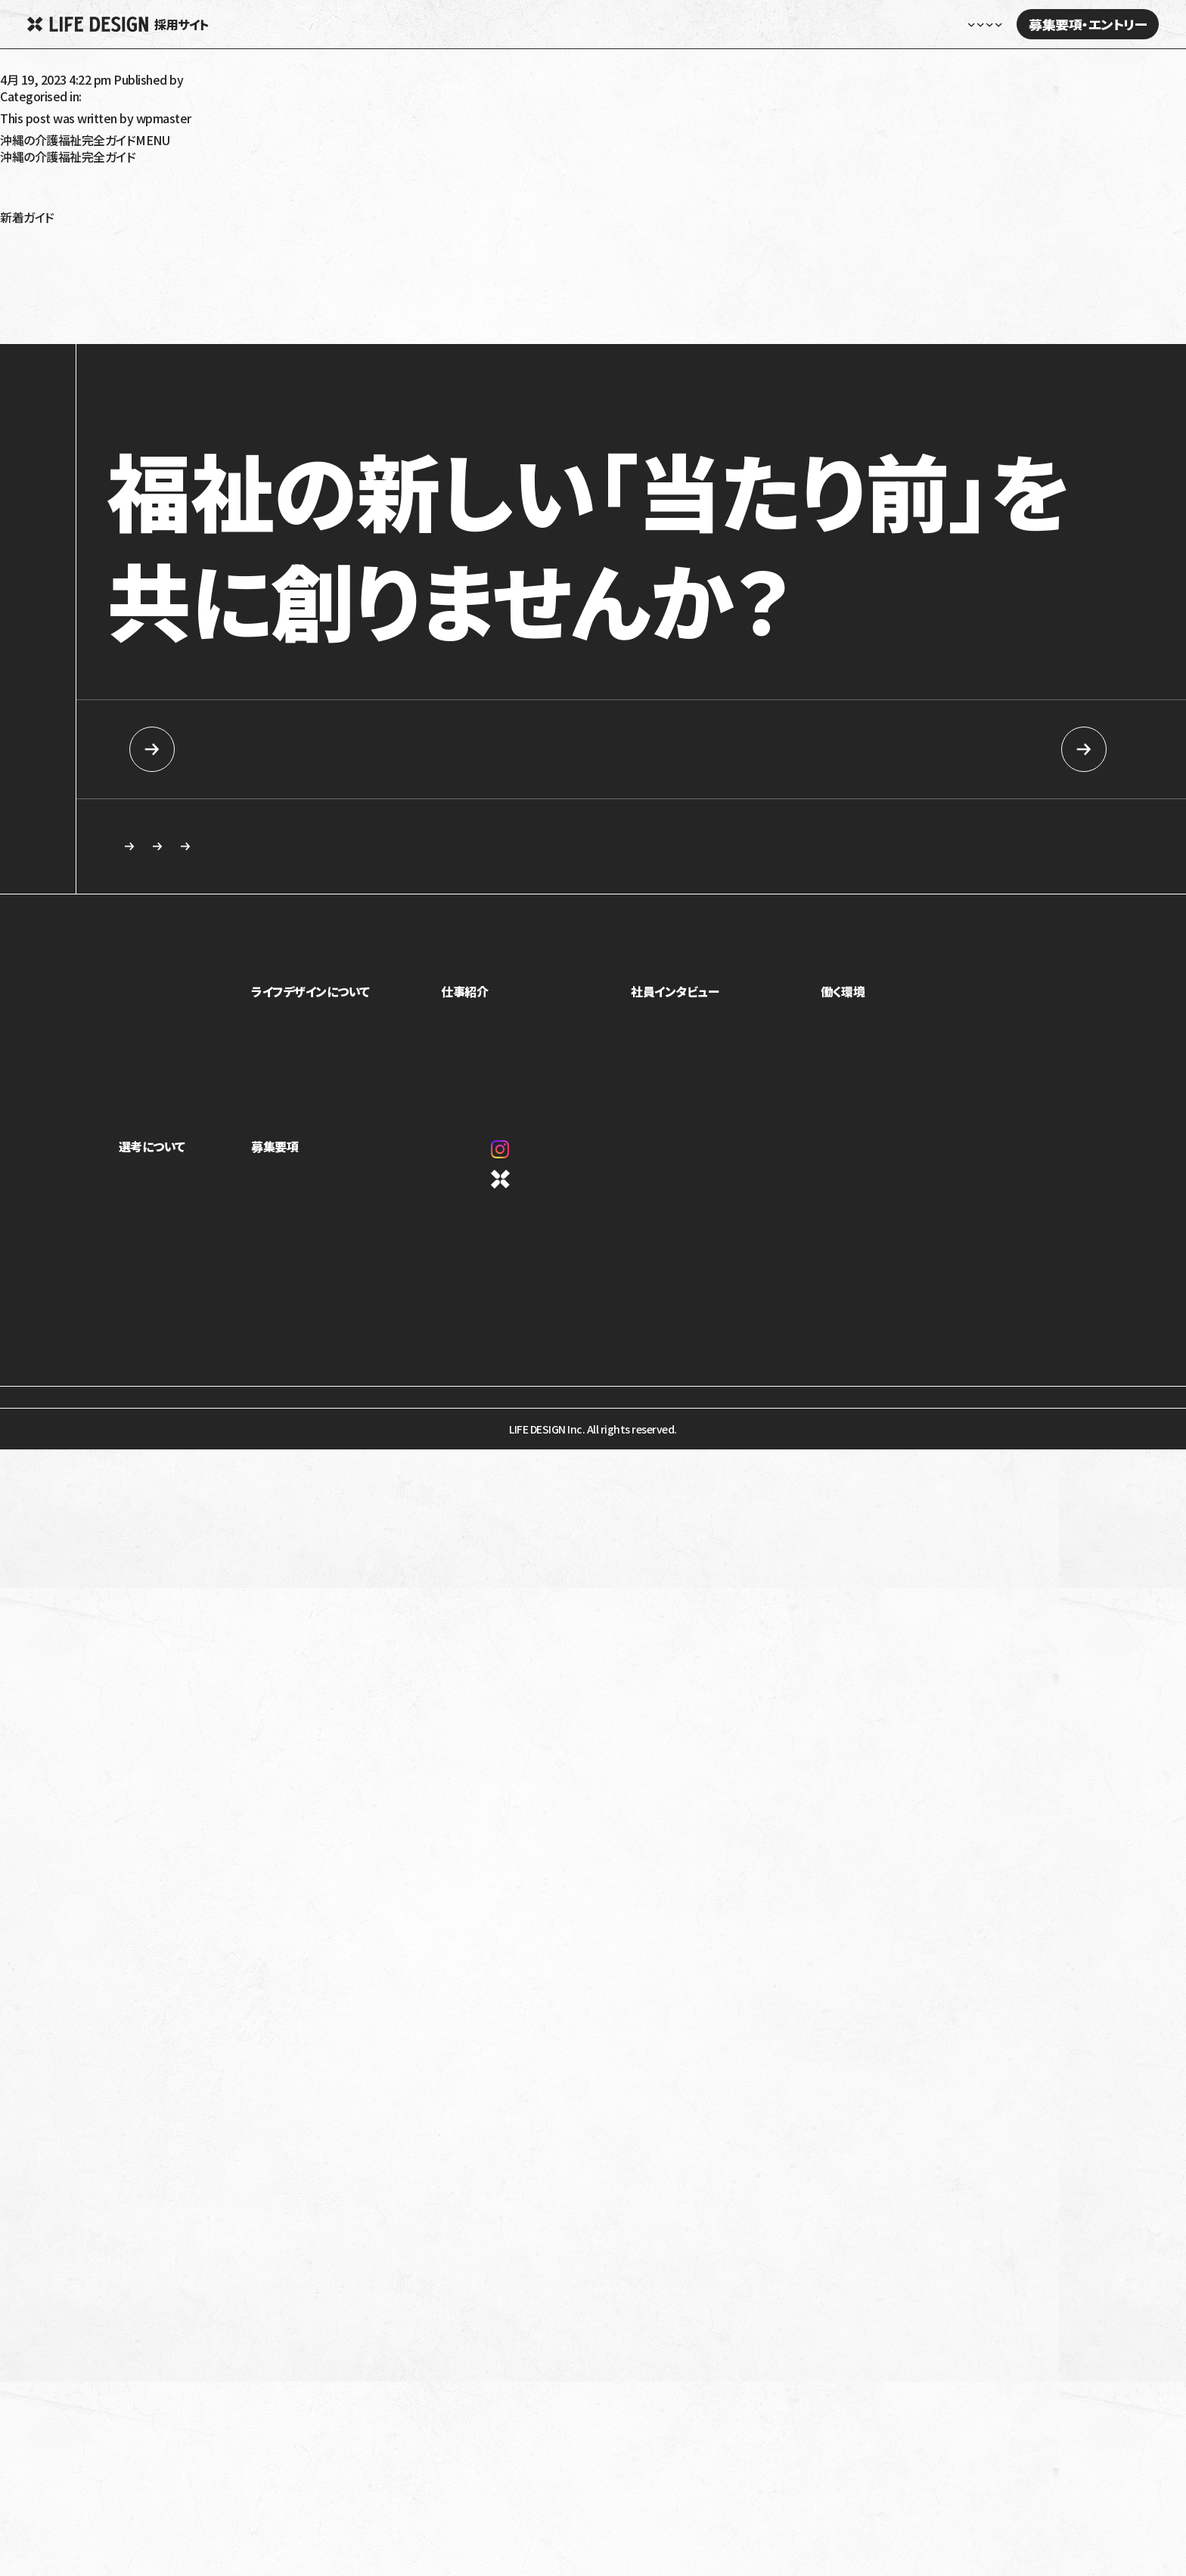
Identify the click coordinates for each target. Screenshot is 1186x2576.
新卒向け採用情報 (271, 749)
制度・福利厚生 (859, 1026)
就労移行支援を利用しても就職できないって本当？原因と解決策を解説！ (181, 302)
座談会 (656, 1048)
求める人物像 (500, 850)
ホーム (549, 24)
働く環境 (848, 999)
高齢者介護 (29, 169)
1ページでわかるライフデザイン (338, 1111)
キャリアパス (853, 1048)
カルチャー (292, 1090)
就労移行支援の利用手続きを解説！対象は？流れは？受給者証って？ (170, 290)
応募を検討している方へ (731, 850)
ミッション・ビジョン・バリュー (331, 1069)
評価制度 (846, 1069)
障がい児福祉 (35, 193)
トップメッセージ (305, 1048)
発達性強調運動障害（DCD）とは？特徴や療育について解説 (148, 338)
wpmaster (213, 79)
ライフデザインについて (328, 999)
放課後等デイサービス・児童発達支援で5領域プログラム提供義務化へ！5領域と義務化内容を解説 (246, 241)
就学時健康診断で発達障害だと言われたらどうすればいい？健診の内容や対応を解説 (214, 326)
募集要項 (292, 1154)
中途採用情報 (915, 749)
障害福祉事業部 (490, 1048)
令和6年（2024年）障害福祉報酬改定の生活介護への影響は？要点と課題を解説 (199, 229)
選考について (152, 1154)
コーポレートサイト (549, 1186)
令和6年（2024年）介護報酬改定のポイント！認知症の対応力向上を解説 (178, 253)
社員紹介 (661, 1026)
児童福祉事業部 (490, 1026)
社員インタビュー (810, 24)
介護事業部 (480, 1069)
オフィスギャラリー (865, 1090)
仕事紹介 (478, 999)
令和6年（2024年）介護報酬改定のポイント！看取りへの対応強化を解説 (177, 265)
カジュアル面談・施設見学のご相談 (236, 850)
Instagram (535, 1157)
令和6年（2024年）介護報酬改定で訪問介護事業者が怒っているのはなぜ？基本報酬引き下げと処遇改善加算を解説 (289, 314)
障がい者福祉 (35, 181)
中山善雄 (23, 67)
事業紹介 (289, 1026)
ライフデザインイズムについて (183, 1203)
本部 (465, 1090)
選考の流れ (144, 1224)
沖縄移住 (23, 205)
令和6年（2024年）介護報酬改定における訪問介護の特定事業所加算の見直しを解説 (212, 277)
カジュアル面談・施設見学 (325, 1224)
